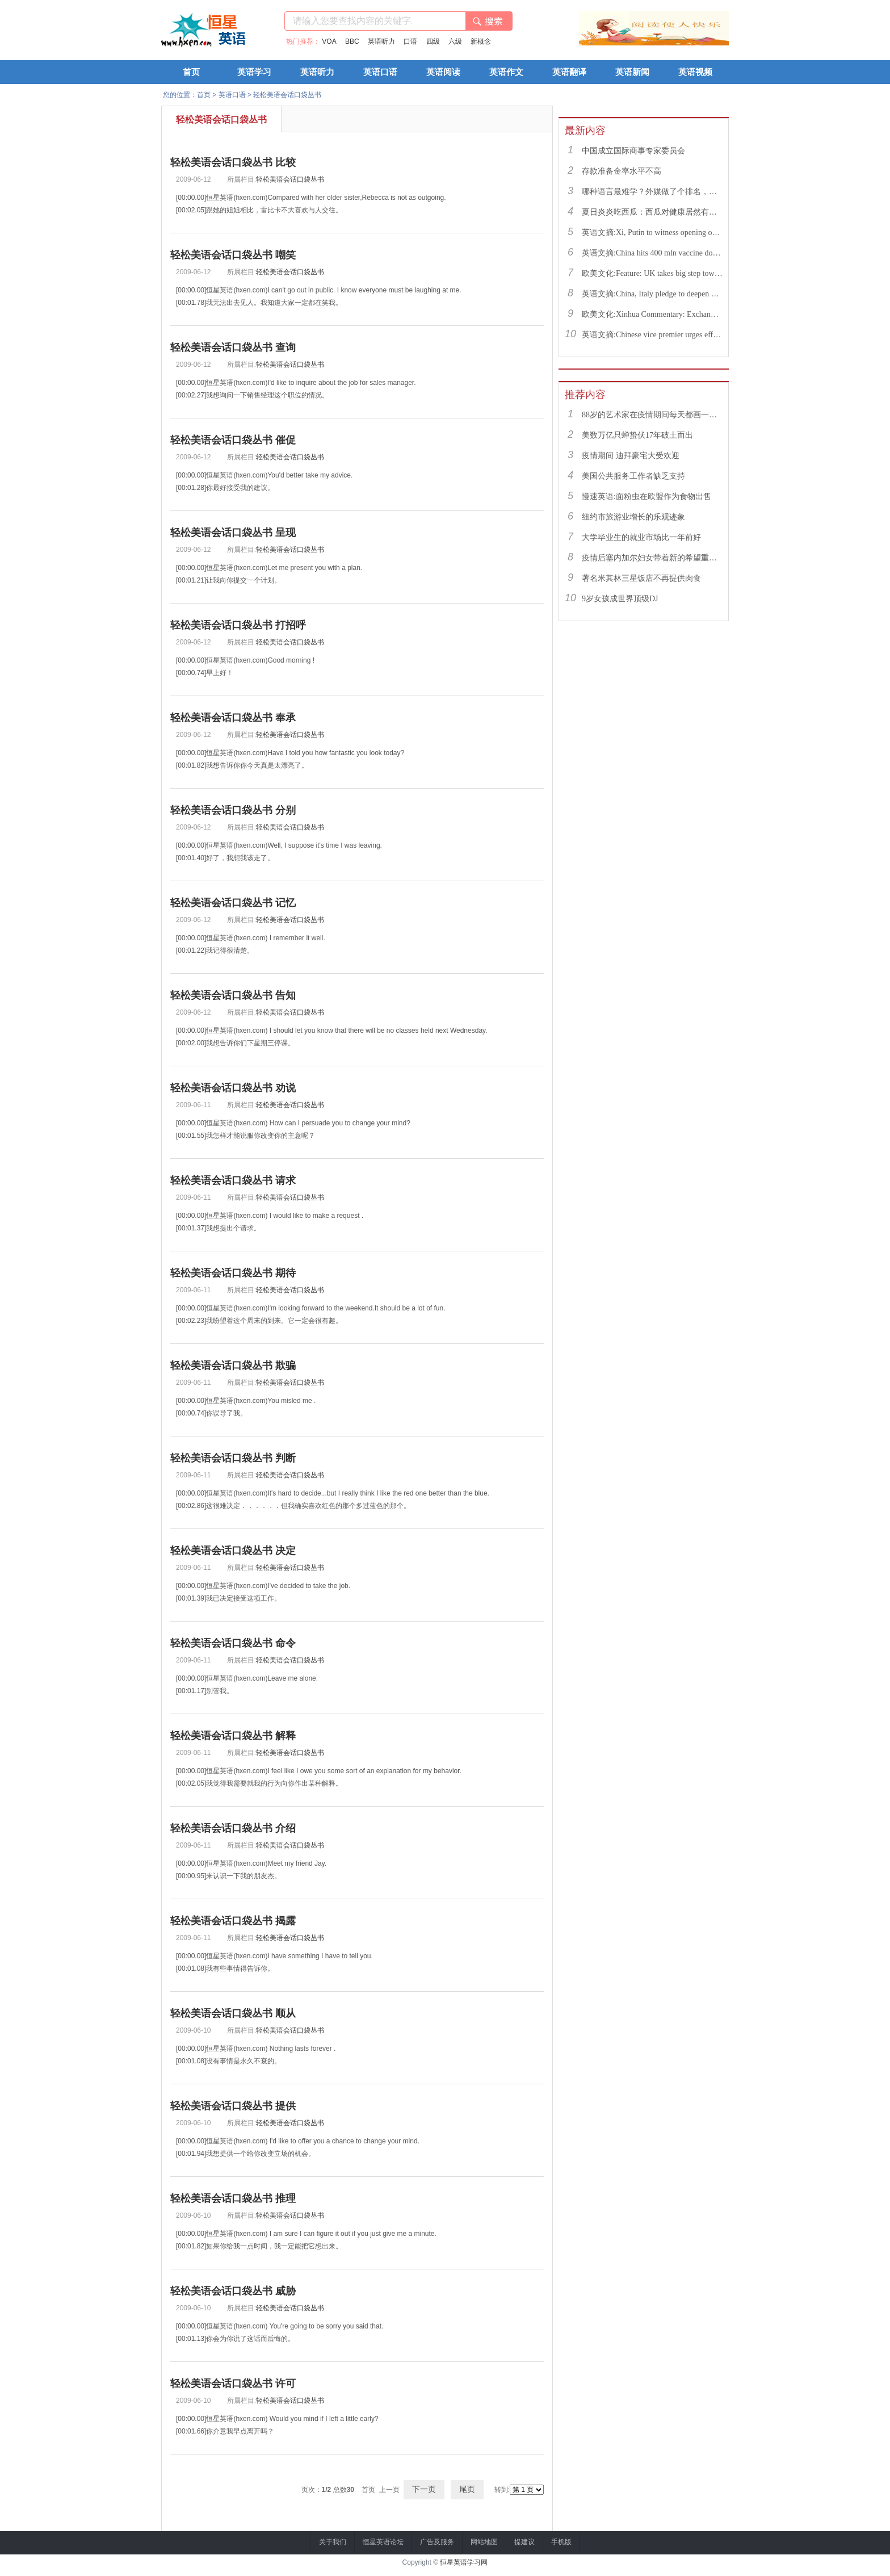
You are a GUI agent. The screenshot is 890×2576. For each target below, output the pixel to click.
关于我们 (332, 2542)
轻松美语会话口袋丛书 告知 (233, 995)
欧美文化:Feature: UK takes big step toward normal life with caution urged (652, 273)
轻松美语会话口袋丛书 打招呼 (238, 625)
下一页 (424, 2489)
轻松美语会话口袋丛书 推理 (233, 2198)
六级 (455, 41)
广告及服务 (437, 2542)
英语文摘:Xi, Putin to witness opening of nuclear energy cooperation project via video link (652, 232)
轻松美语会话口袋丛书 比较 (233, 162)
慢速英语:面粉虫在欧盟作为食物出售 (646, 496)
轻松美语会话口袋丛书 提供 (233, 2106)
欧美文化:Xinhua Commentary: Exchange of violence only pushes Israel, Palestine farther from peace (652, 314)
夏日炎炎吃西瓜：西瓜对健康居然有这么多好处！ (652, 212)
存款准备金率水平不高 (621, 171)
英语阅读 (443, 72)
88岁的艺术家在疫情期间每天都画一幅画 (652, 415)
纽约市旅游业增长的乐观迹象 (633, 517)
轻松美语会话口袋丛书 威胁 (233, 2291)
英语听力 (381, 41)
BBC (352, 41)
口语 (410, 41)
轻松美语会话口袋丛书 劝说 (233, 1088)
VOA (329, 41)
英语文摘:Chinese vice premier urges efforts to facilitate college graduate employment (652, 334)
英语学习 (254, 72)
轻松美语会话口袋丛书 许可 (233, 2383)
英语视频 (695, 72)
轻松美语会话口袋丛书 (287, 95)
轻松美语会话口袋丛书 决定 (233, 1550)
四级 (433, 41)
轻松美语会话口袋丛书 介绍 (233, 1828)
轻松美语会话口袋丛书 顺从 (233, 2013)
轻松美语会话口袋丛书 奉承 (233, 717)
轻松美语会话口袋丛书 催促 (233, 440)
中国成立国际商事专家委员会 (633, 150)
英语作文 (506, 72)
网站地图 (484, 2542)
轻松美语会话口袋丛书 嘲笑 (233, 255)
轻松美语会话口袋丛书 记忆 (233, 902)
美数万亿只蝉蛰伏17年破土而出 (637, 435)
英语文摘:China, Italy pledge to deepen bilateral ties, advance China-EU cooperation (652, 294)
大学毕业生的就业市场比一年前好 (641, 537)
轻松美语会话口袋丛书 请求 (233, 1180)
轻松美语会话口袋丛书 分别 (233, 810)
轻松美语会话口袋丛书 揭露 (233, 1920)
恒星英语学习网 (464, 2562)
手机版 (561, 2542)
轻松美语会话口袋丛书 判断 (233, 1458)
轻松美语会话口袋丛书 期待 (233, 1273)
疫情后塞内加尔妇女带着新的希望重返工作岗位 (652, 558)
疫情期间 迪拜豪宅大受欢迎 (630, 455)
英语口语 (380, 72)
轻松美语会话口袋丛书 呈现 (233, 532)
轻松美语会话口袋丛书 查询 (233, 347)
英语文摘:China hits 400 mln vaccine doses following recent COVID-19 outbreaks (652, 253)
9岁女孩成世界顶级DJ (620, 598)
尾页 (467, 2489)
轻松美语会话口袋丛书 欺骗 (233, 1365)
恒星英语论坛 (383, 2542)
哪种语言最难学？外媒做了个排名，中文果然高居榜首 (652, 191)
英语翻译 (569, 72)
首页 (191, 72)
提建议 (524, 2542)
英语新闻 (632, 72)
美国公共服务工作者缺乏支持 (633, 476)
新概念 (481, 41)
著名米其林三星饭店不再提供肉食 (641, 578)
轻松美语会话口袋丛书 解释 (233, 1735)
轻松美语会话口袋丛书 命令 (233, 1643)
